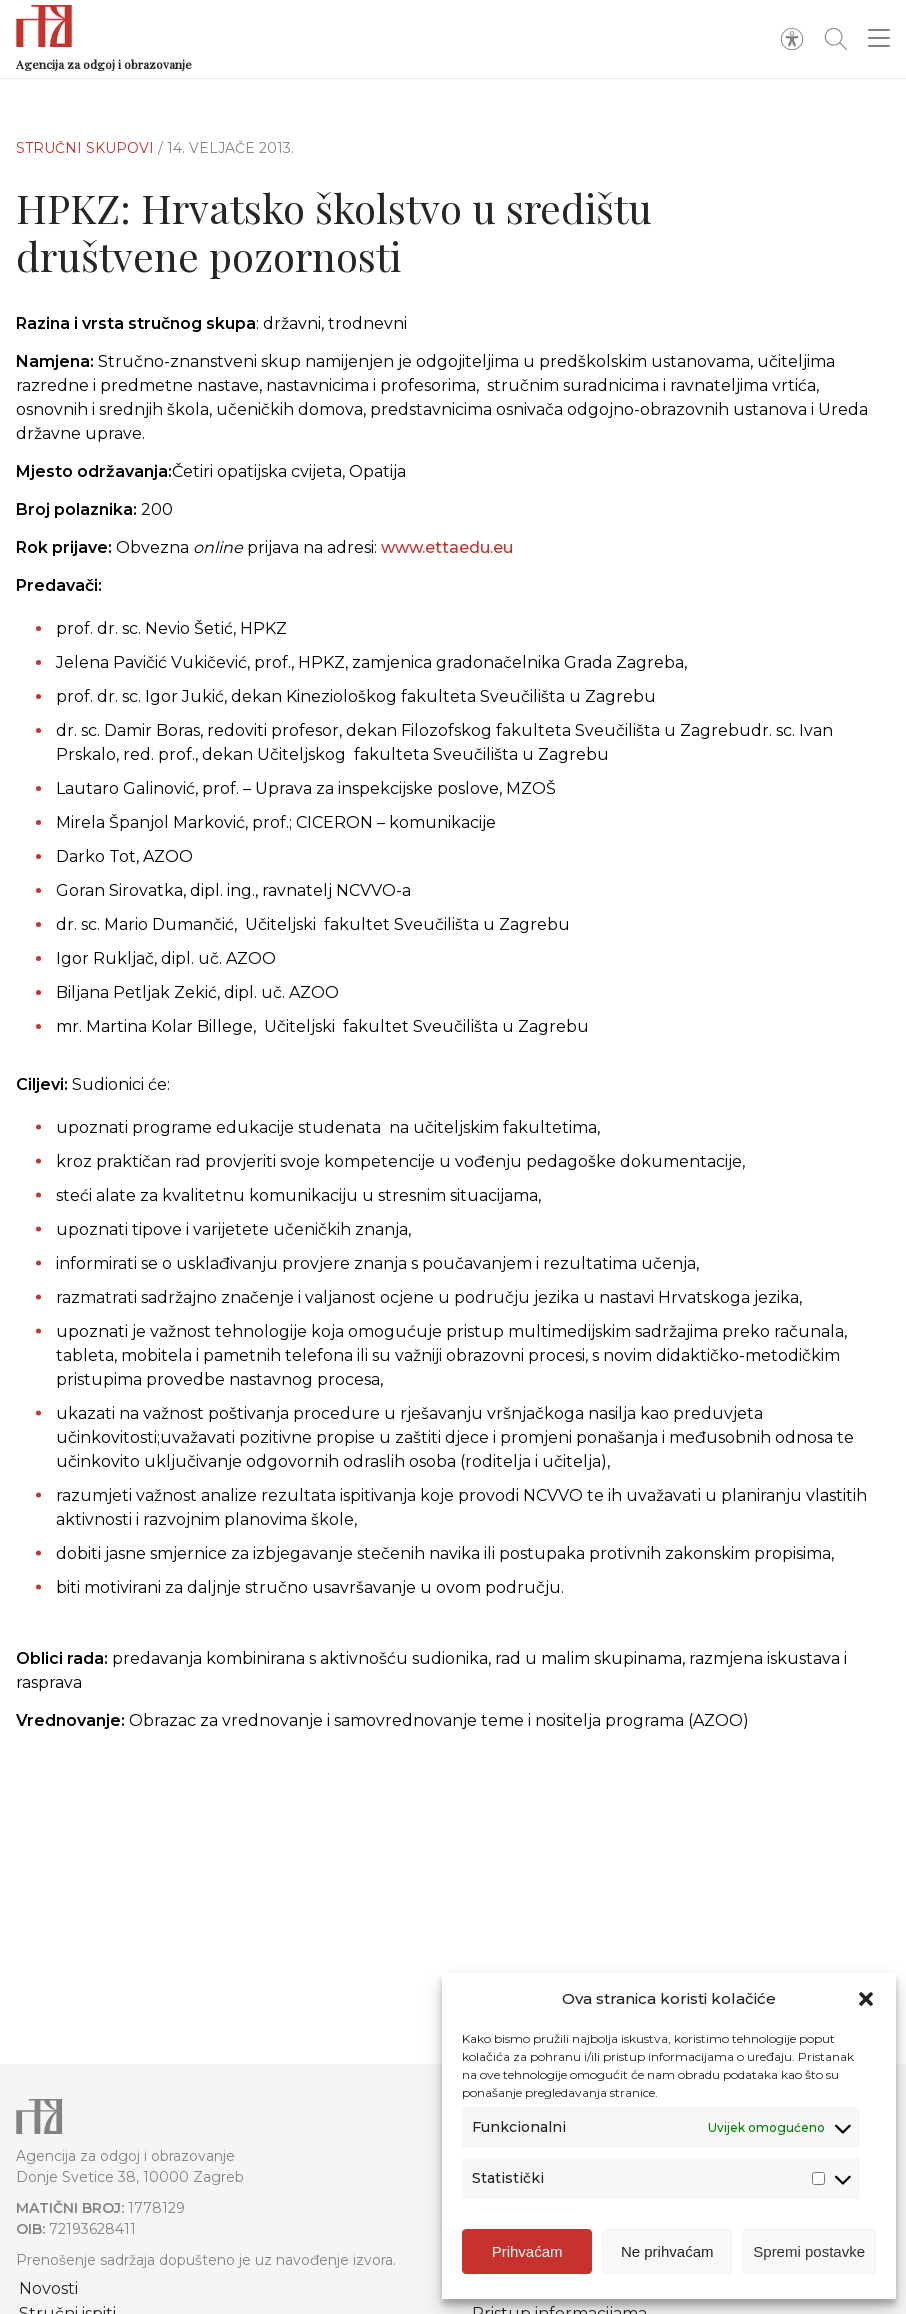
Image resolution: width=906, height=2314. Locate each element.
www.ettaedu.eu (447, 547)
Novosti (48, 2288)
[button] (866, 1999)
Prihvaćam (527, 2251)
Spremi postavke (809, 2251)
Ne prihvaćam (667, 2251)
